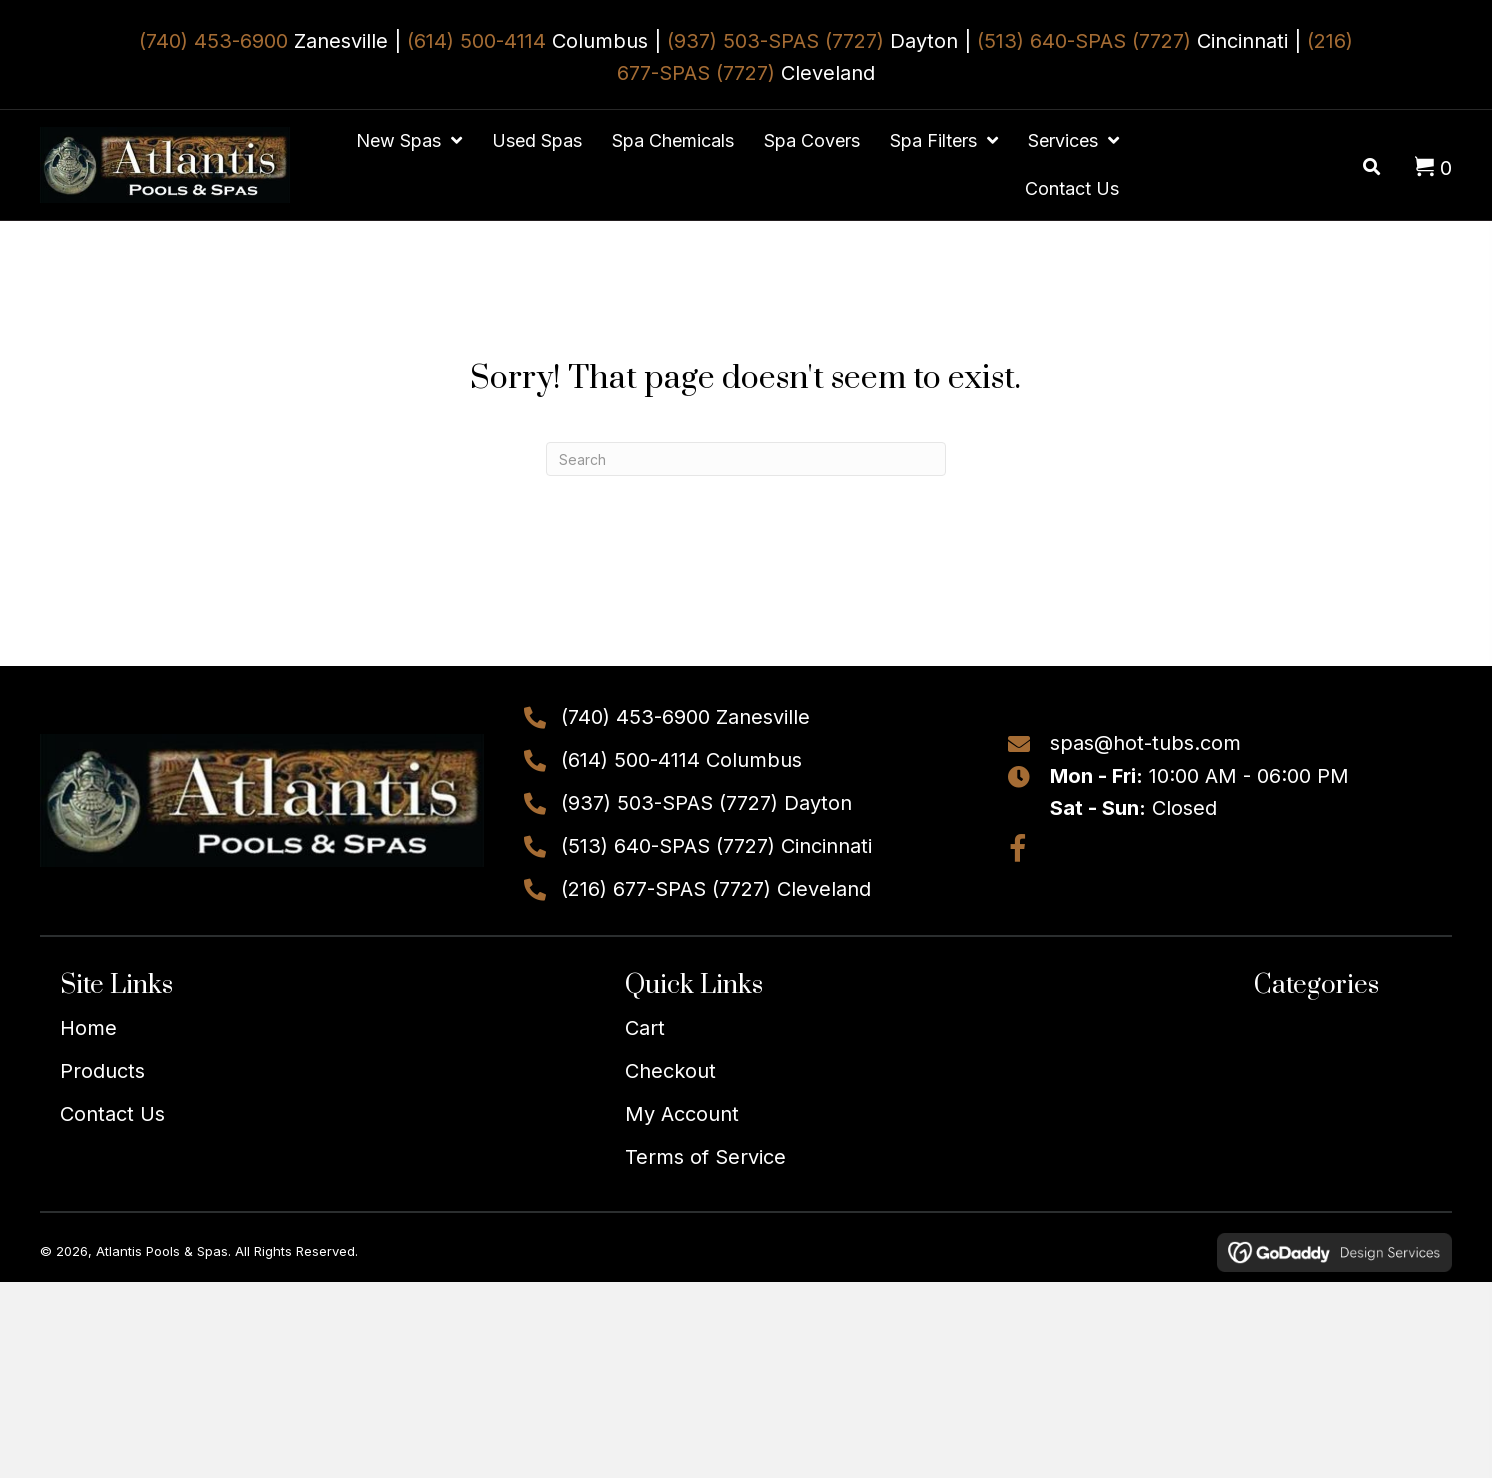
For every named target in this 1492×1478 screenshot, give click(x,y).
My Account (682, 1114)
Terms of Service (705, 1157)
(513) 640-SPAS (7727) (1084, 41)
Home (88, 1028)
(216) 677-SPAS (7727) (666, 889)
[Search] (746, 459)
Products (102, 1071)
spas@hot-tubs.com (1145, 743)
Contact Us (112, 1114)
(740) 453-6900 (213, 41)
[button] (1018, 849)
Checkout (670, 1071)
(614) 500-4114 (476, 41)
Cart (645, 1028)
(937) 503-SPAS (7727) (775, 41)
